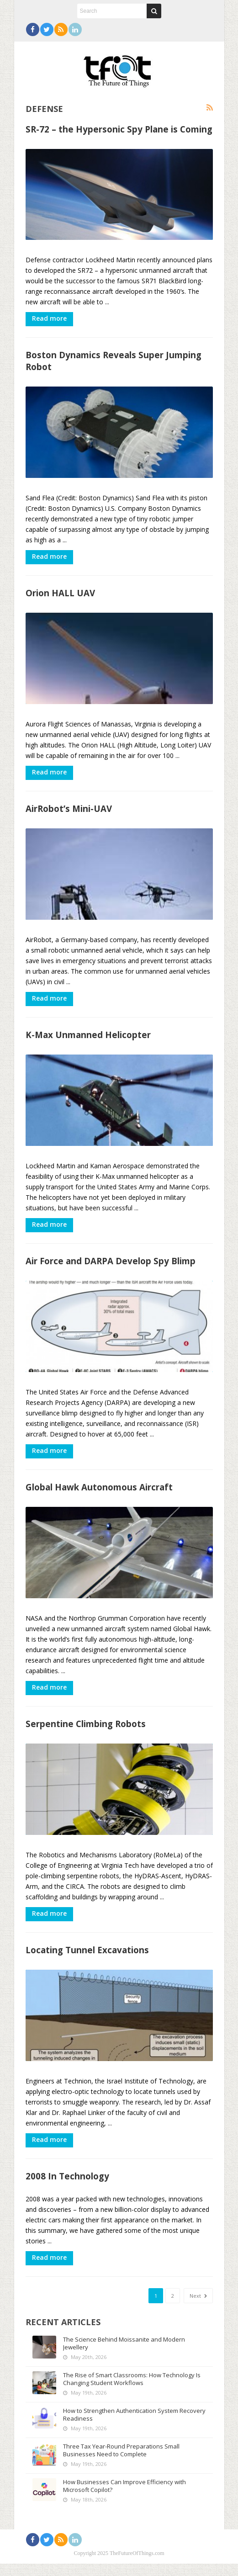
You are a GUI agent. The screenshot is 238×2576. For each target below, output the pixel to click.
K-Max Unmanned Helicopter (88, 1040)
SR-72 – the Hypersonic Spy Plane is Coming (119, 129)
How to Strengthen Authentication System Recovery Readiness (134, 2427)
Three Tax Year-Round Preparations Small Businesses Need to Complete (121, 2462)
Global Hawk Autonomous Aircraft (99, 1495)
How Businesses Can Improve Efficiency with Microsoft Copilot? (124, 2498)
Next (198, 2308)
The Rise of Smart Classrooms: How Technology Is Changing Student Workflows (132, 2391)
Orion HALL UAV (60, 596)
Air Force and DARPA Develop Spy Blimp (111, 1268)
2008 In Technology (67, 2188)
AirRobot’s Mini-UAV (69, 813)
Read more (49, 320)
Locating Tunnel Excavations (87, 1961)
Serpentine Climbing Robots (86, 1733)
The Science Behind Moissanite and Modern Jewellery (124, 2356)
